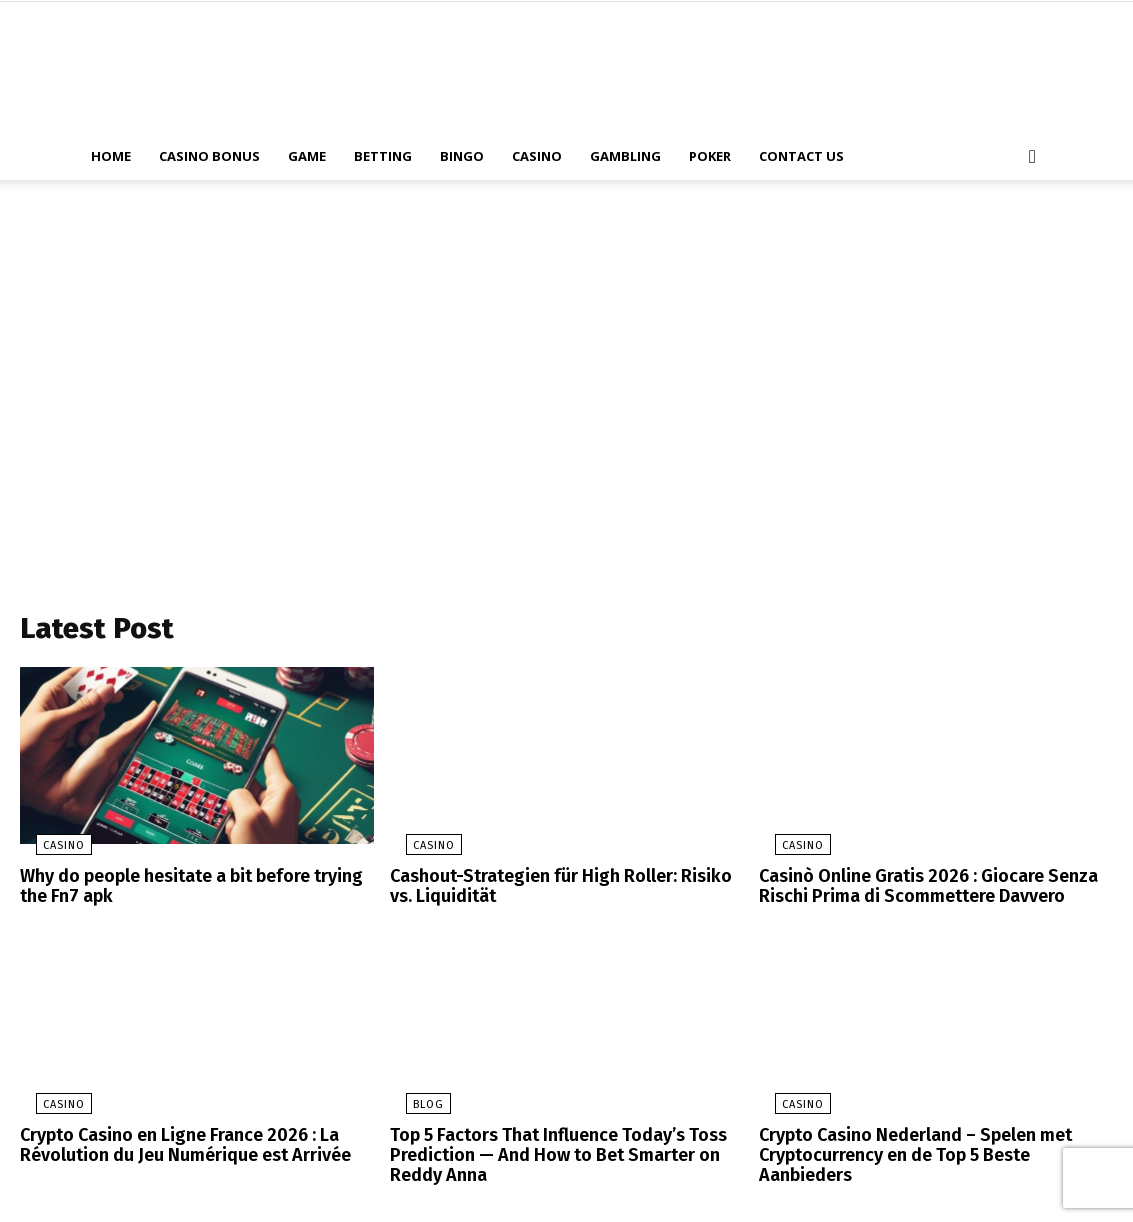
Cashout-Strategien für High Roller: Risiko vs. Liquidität (562, 890)
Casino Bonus (209, 156)
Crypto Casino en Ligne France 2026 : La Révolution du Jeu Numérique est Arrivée (175, 1145)
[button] (1033, 157)
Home (111, 156)
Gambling (625, 156)
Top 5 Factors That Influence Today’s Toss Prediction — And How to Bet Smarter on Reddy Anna (547, 1154)
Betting (383, 156)
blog (412, 1106)
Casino (537, 156)
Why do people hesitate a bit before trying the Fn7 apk (183, 890)
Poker (710, 156)
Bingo (462, 156)
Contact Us (801, 156)
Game (307, 156)
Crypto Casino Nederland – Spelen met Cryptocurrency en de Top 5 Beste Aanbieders (932, 1145)
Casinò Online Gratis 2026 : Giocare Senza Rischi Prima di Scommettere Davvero (917, 890)
